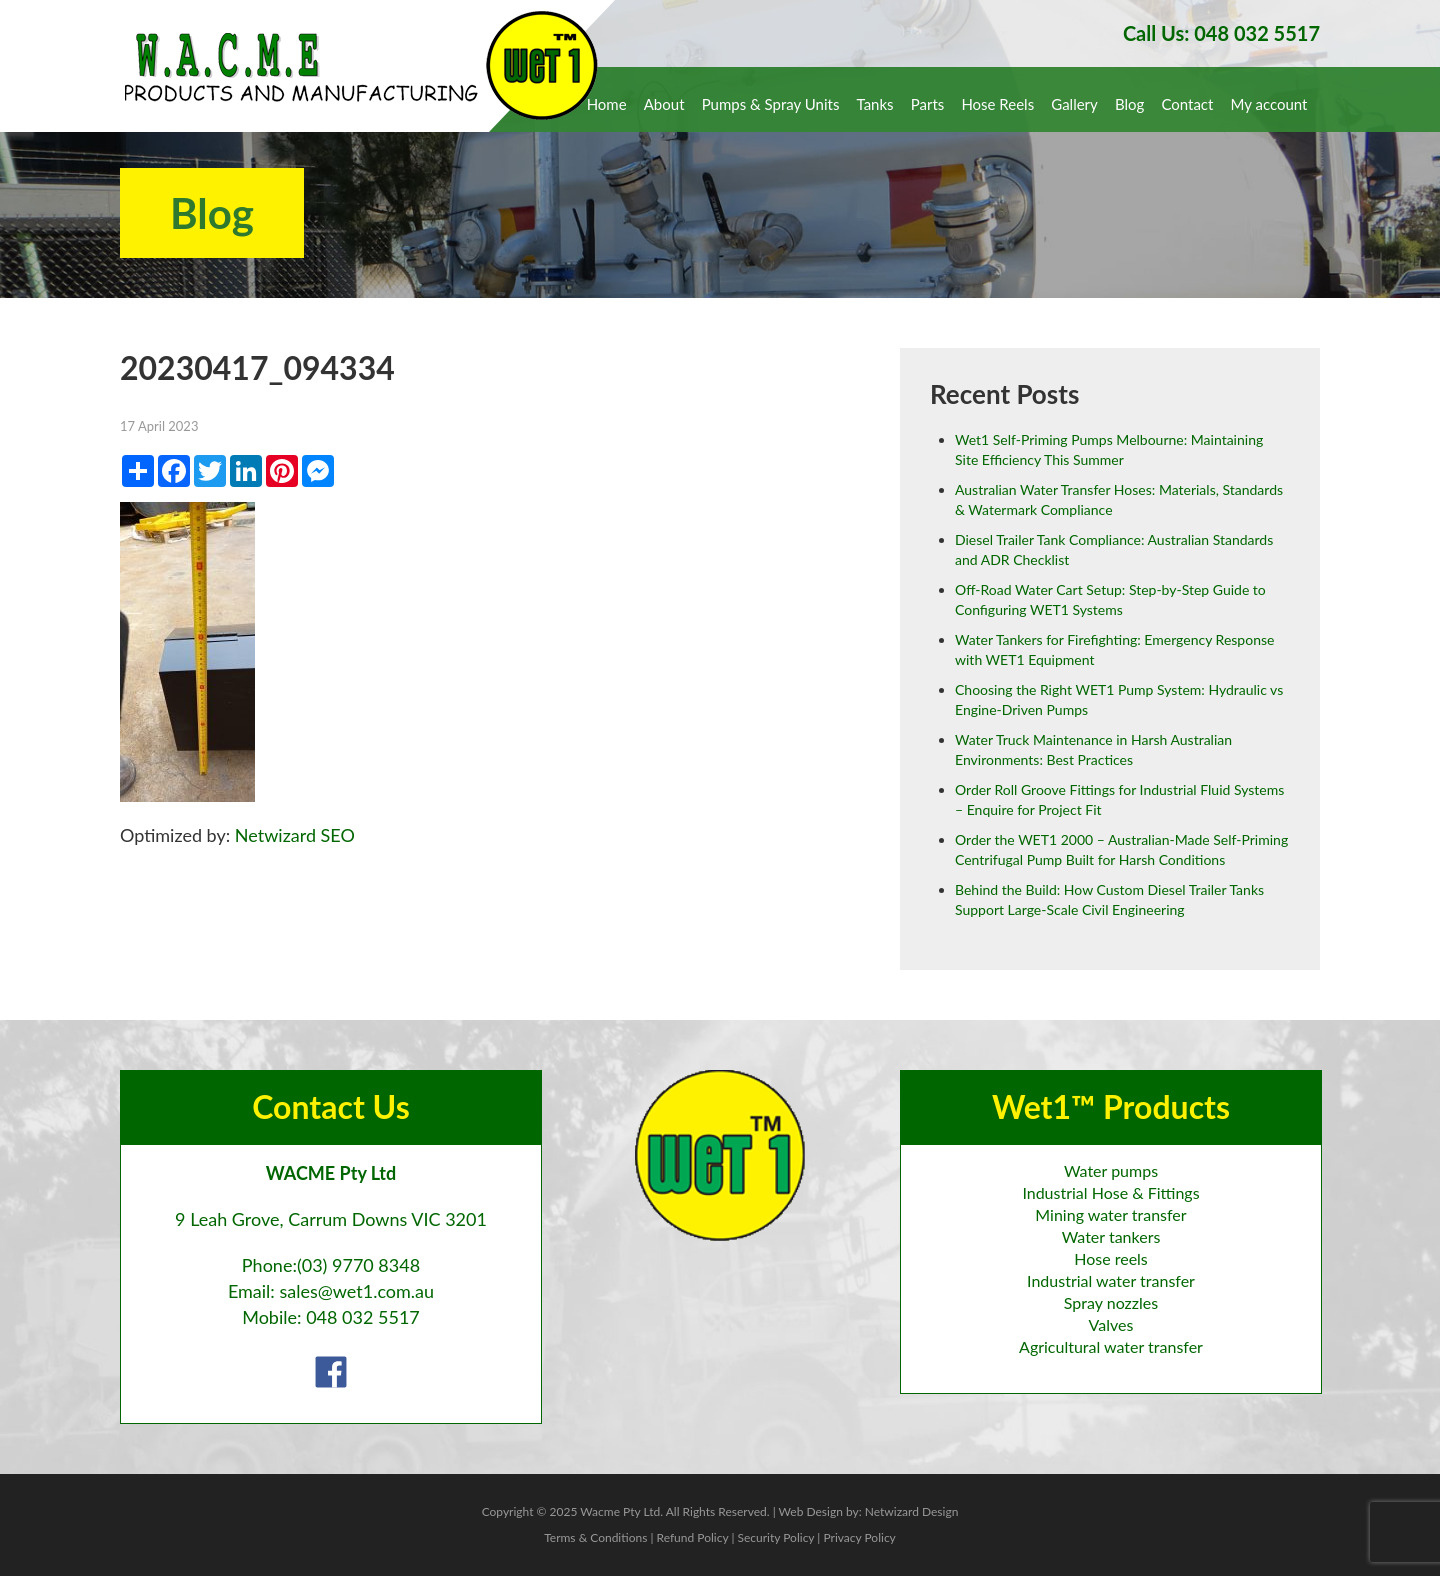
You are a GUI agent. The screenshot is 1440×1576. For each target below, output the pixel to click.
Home (607, 104)
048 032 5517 (363, 1317)
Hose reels (1111, 1258)
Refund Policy (693, 1537)
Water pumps (1111, 1170)
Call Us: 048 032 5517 (1221, 33)
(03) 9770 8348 (358, 1265)
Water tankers (1111, 1236)
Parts (928, 104)
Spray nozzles (1111, 1302)
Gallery (1074, 104)
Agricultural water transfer (1111, 1346)
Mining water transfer (1110, 1214)
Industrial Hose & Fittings (1110, 1192)
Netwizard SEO (295, 835)
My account (1269, 104)
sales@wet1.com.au (356, 1291)
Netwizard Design (912, 1511)
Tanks (875, 104)
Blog (1129, 104)
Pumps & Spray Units (771, 104)
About (664, 104)
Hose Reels (997, 104)
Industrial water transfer (1111, 1280)
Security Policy (775, 1537)
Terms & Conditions (595, 1537)
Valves (1111, 1324)
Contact (1187, 104)
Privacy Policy (859, 1537)
